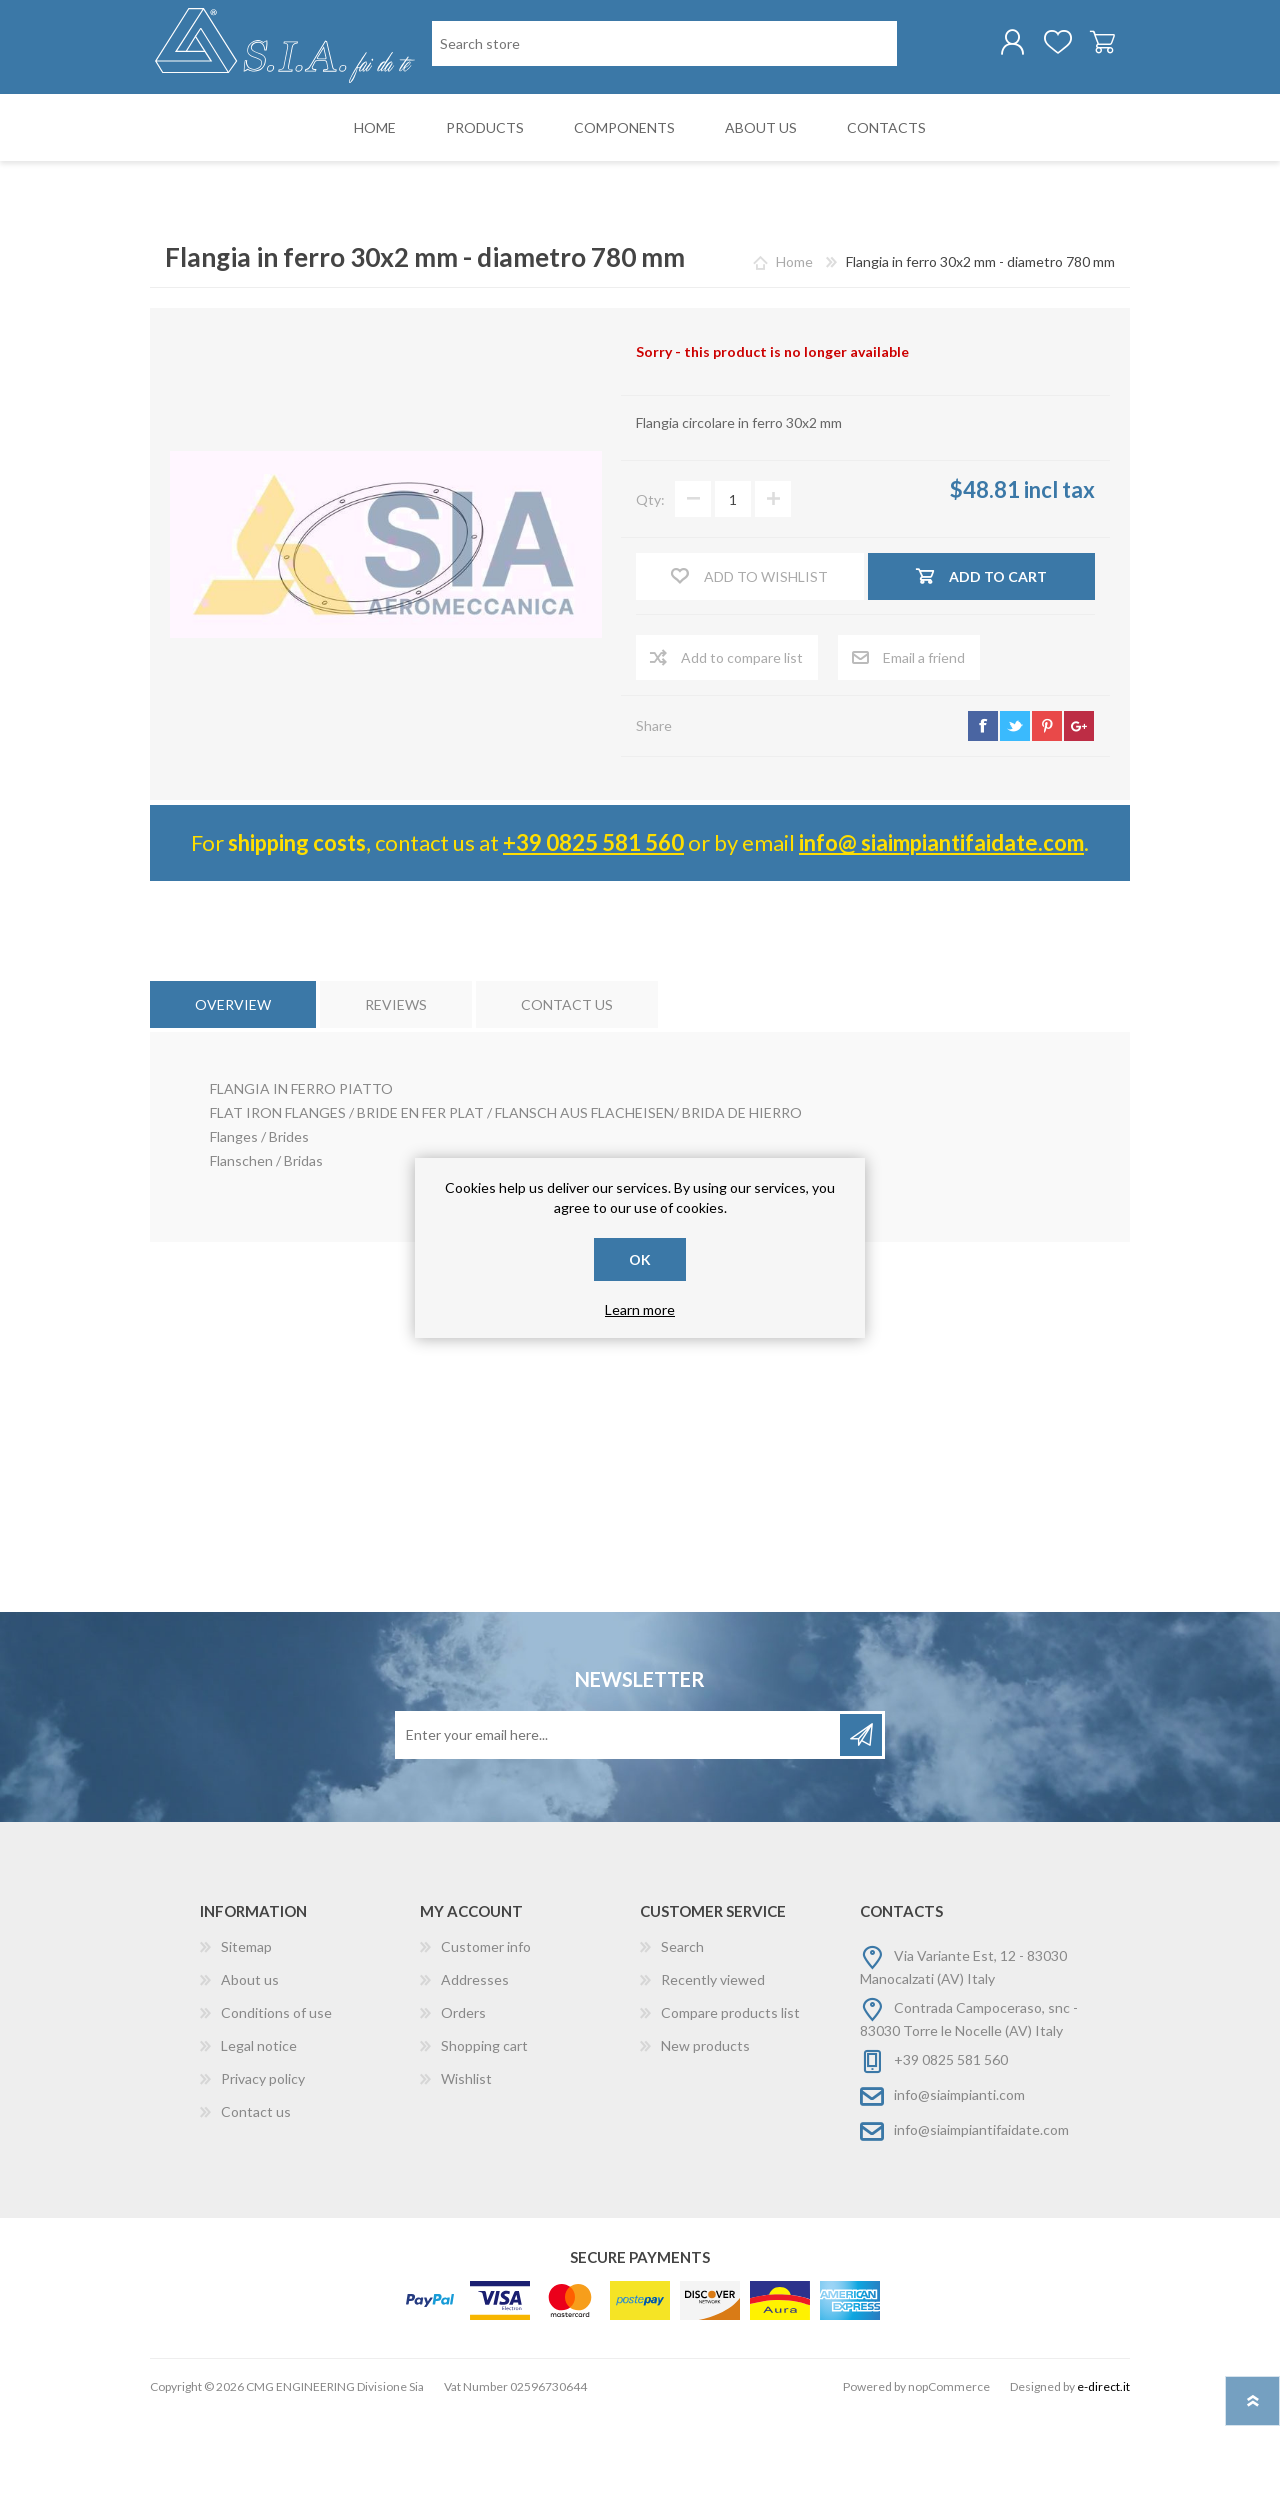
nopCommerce (949, 2468)
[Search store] (535, 128)
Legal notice (259, 2127)
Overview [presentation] (233, 1086)
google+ (1079, 808)
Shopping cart (1082, 49)
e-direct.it (1103, 2468)
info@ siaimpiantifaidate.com (941, 924)
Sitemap (246, 2028)
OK (640, 1259)
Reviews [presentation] (396, 1086)
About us (250, 2061)
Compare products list (730, 2094)
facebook (983, 808)
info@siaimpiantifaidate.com (981, 2211)
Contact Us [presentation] (567, 1086)
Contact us (256, 2193)
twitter (1015, 808)
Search (682, 2028)
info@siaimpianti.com (959, 2176)
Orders (463, 2094)
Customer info (486, 2028)
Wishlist (466, 2160)
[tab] (233, 1086)
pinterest (1047, 808)
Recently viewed (713, 2061)
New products (705, 2127)
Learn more (640, 1309)
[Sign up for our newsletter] (619, 1817)
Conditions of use (276, 2094)
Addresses (475, 2061)
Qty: (650, 581)
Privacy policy (263, 2160)
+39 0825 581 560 (593, 924)
